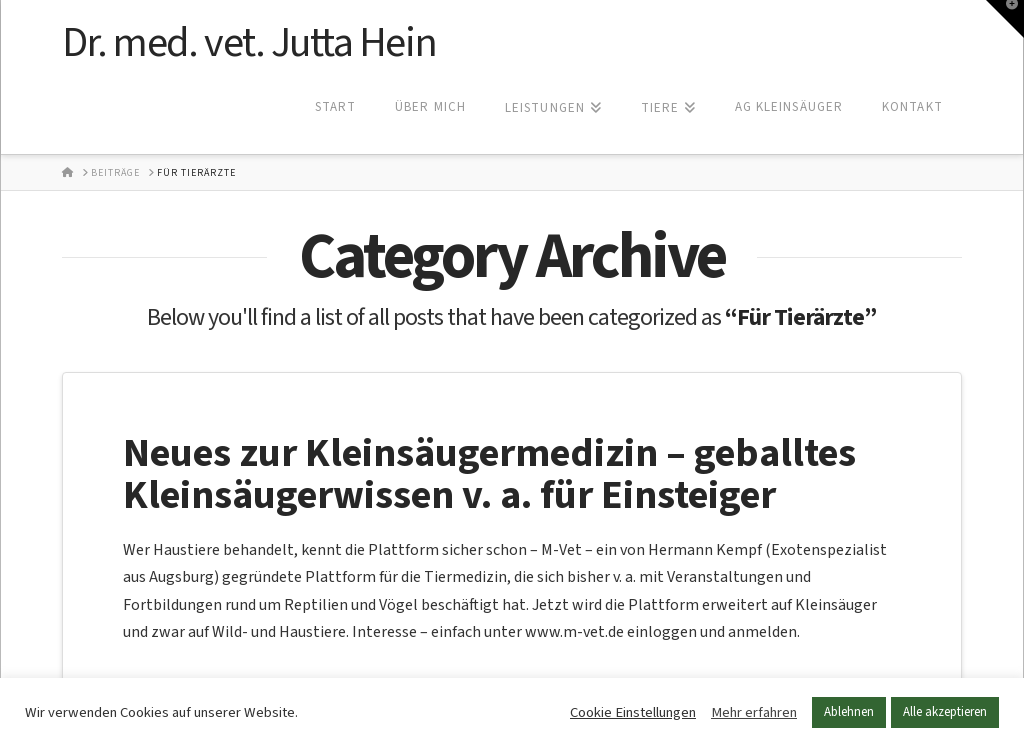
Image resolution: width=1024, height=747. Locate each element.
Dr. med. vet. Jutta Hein (249, 43)
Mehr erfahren (754, 713)
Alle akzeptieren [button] (945, 712)
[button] (1005, 19)
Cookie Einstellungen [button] (633, 713)
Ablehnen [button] (849, 712)
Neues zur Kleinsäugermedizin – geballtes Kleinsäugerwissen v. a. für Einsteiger (489, 474)
